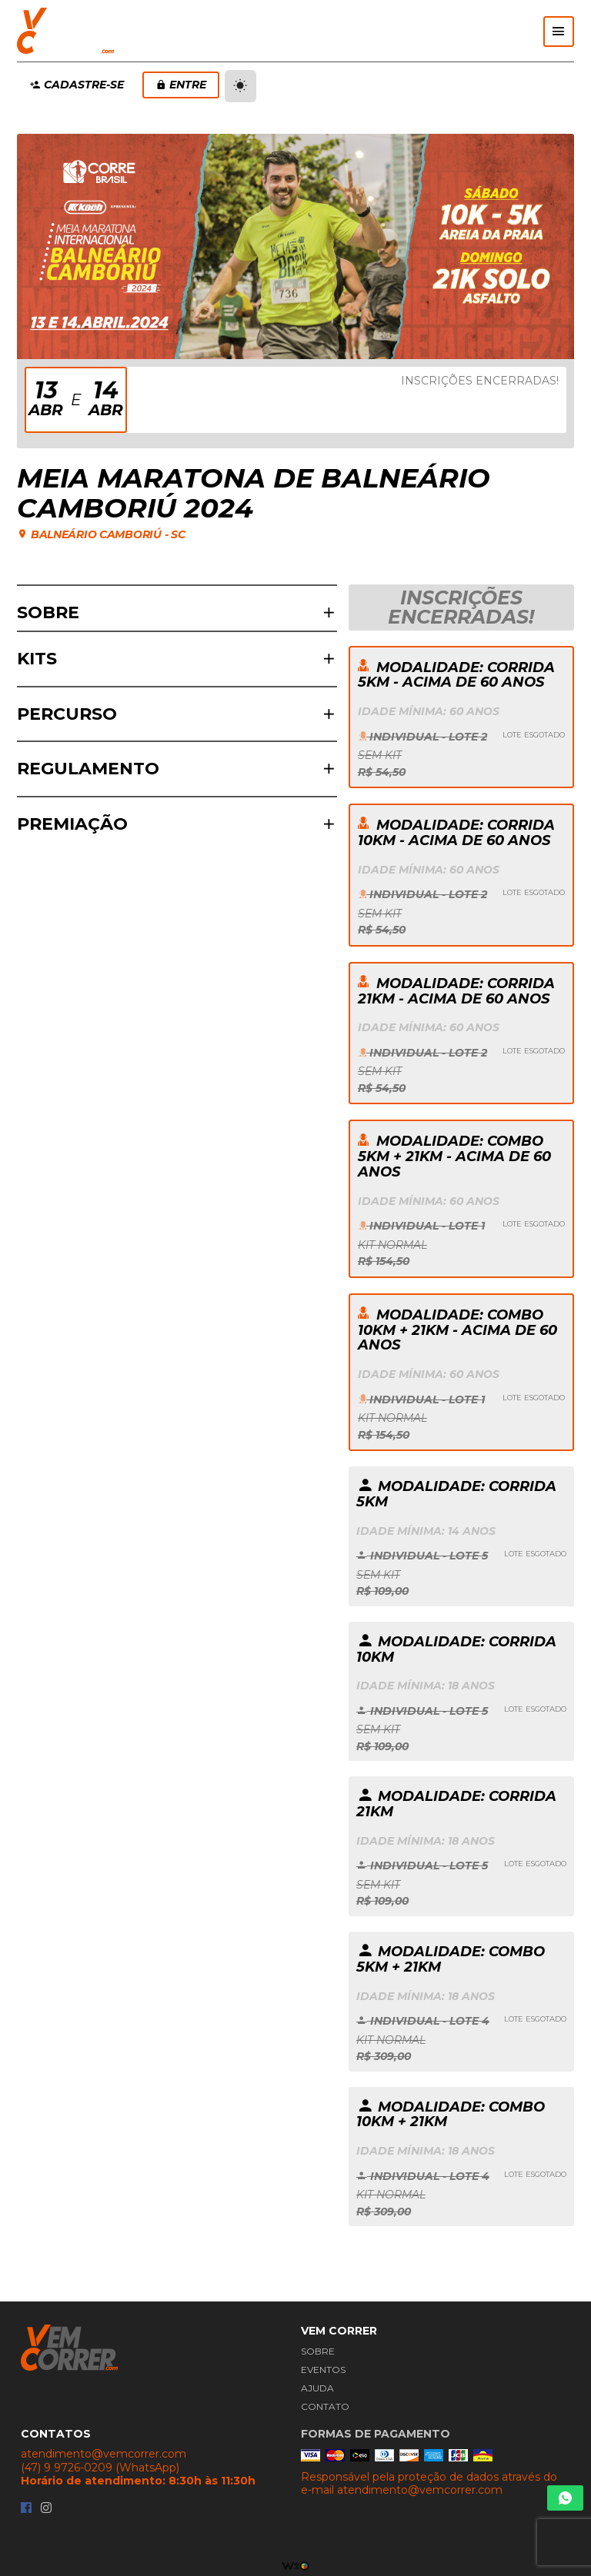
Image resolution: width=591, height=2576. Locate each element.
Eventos (323, 2369)
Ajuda (317, 2388)
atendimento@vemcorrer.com (103, 2454)
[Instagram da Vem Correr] (46, 2508)
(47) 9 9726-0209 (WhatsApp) (100, 2467)
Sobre (318, 2351)
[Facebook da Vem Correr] (26, 2508)
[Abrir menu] (558, 31)
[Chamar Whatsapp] (565, 2497)
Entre (180, 85)
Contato (325, 2406)
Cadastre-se (77, 85)
